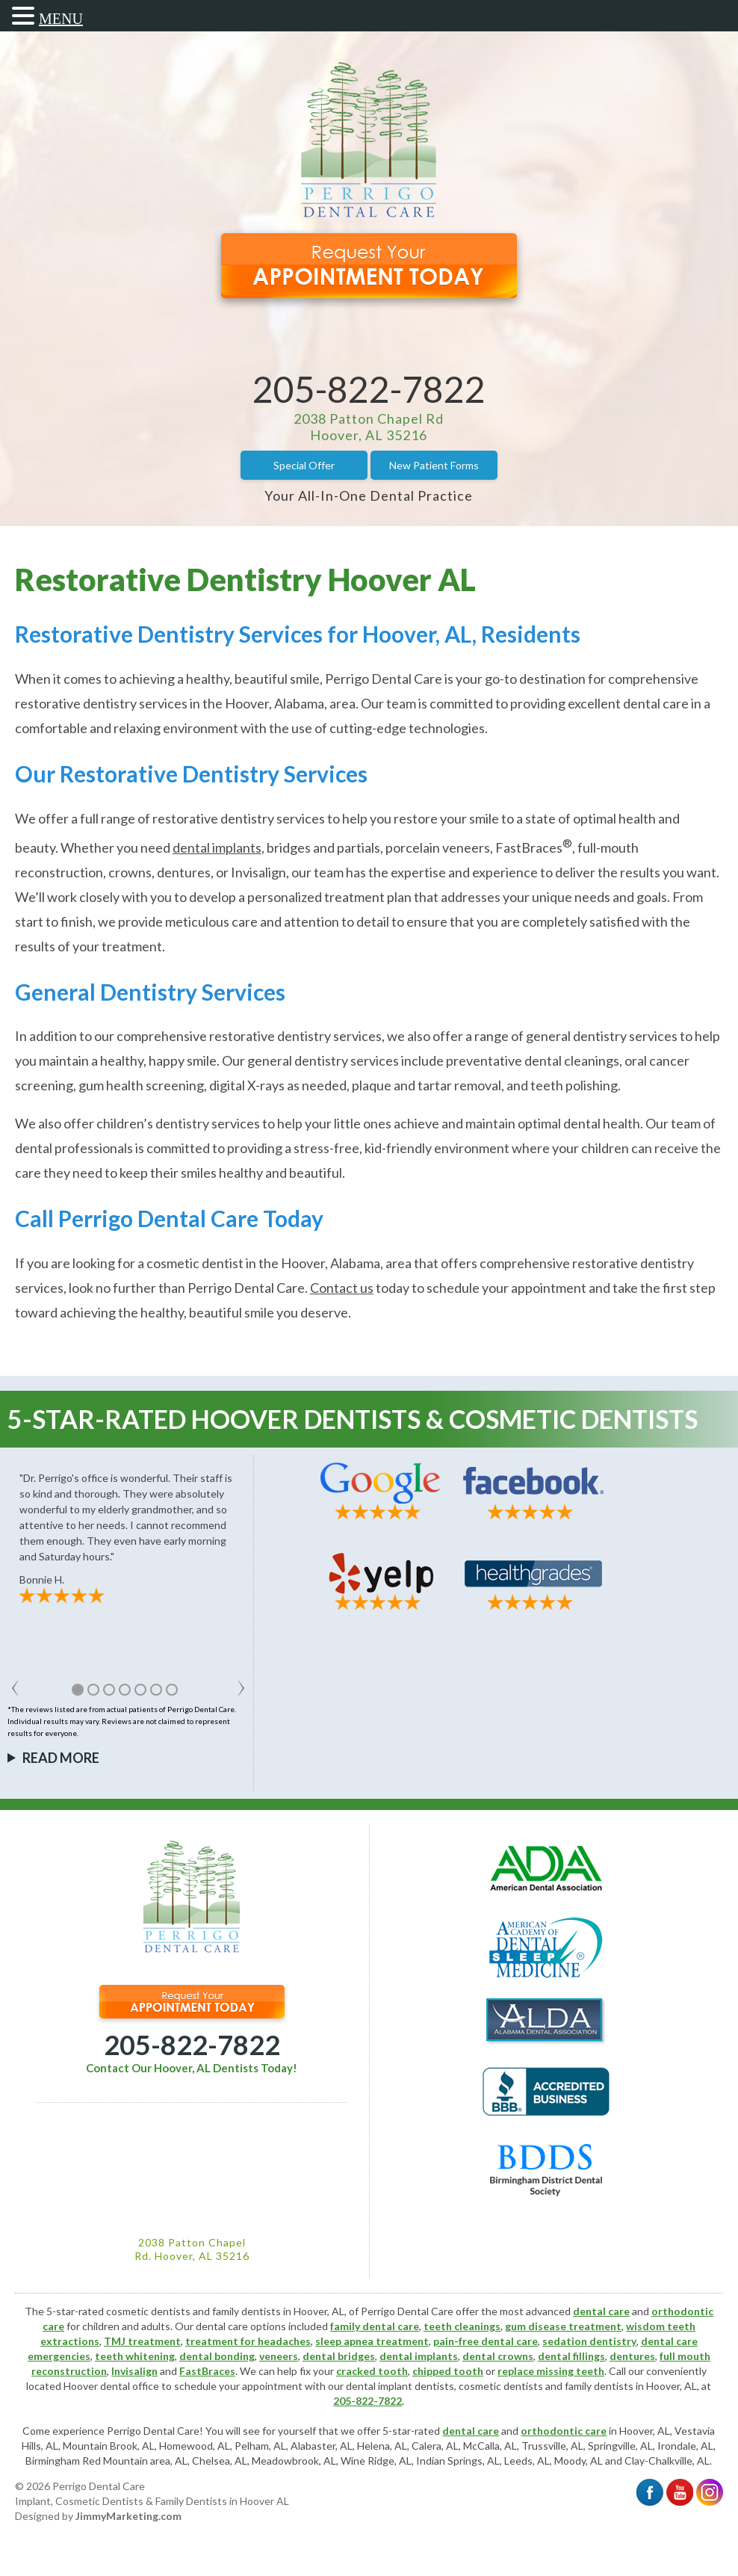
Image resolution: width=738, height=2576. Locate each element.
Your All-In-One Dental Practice (368, 495)
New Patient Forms (434, 465)
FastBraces (207, 2371)
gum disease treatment (563, 2326)
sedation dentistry (589, 2341)
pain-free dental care (485, 2341)
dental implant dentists (400, 2385)
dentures (632, 2356)
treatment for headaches (248, 2341)
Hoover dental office (111, 2385)
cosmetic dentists (501, 2385)
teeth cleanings (462, 2326)
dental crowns (497, 2356)
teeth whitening (135, 2356)
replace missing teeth (550, 2371)
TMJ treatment (142, 2341)
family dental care (374, 2326)
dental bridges (339, 2356)
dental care (601, 2311)
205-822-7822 (369, 389)
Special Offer (304, 465)
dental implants (418, 2356)
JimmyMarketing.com (128, 2515)
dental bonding (217, 2356)
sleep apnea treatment (372, 2341)
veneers (278, 2356)
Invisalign (134, 2371)
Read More (60, 1757)
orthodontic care (564, 2430)
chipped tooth (447, 2371)
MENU (61, 18)
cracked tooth (372, 2371)
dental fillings (571, 2356)
